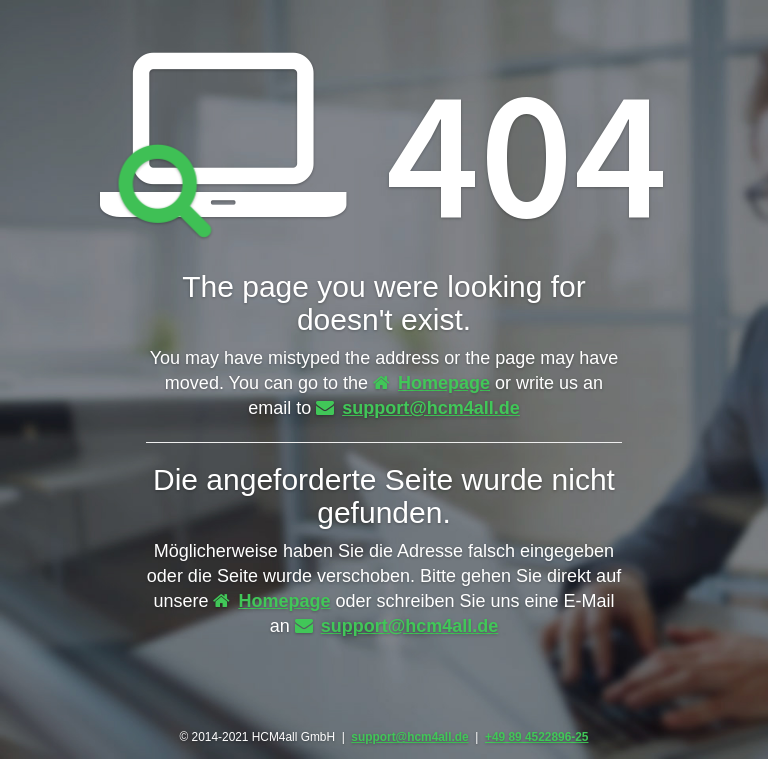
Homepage (431, 383)
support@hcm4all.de (418, 408)
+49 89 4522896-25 (536, 737)
